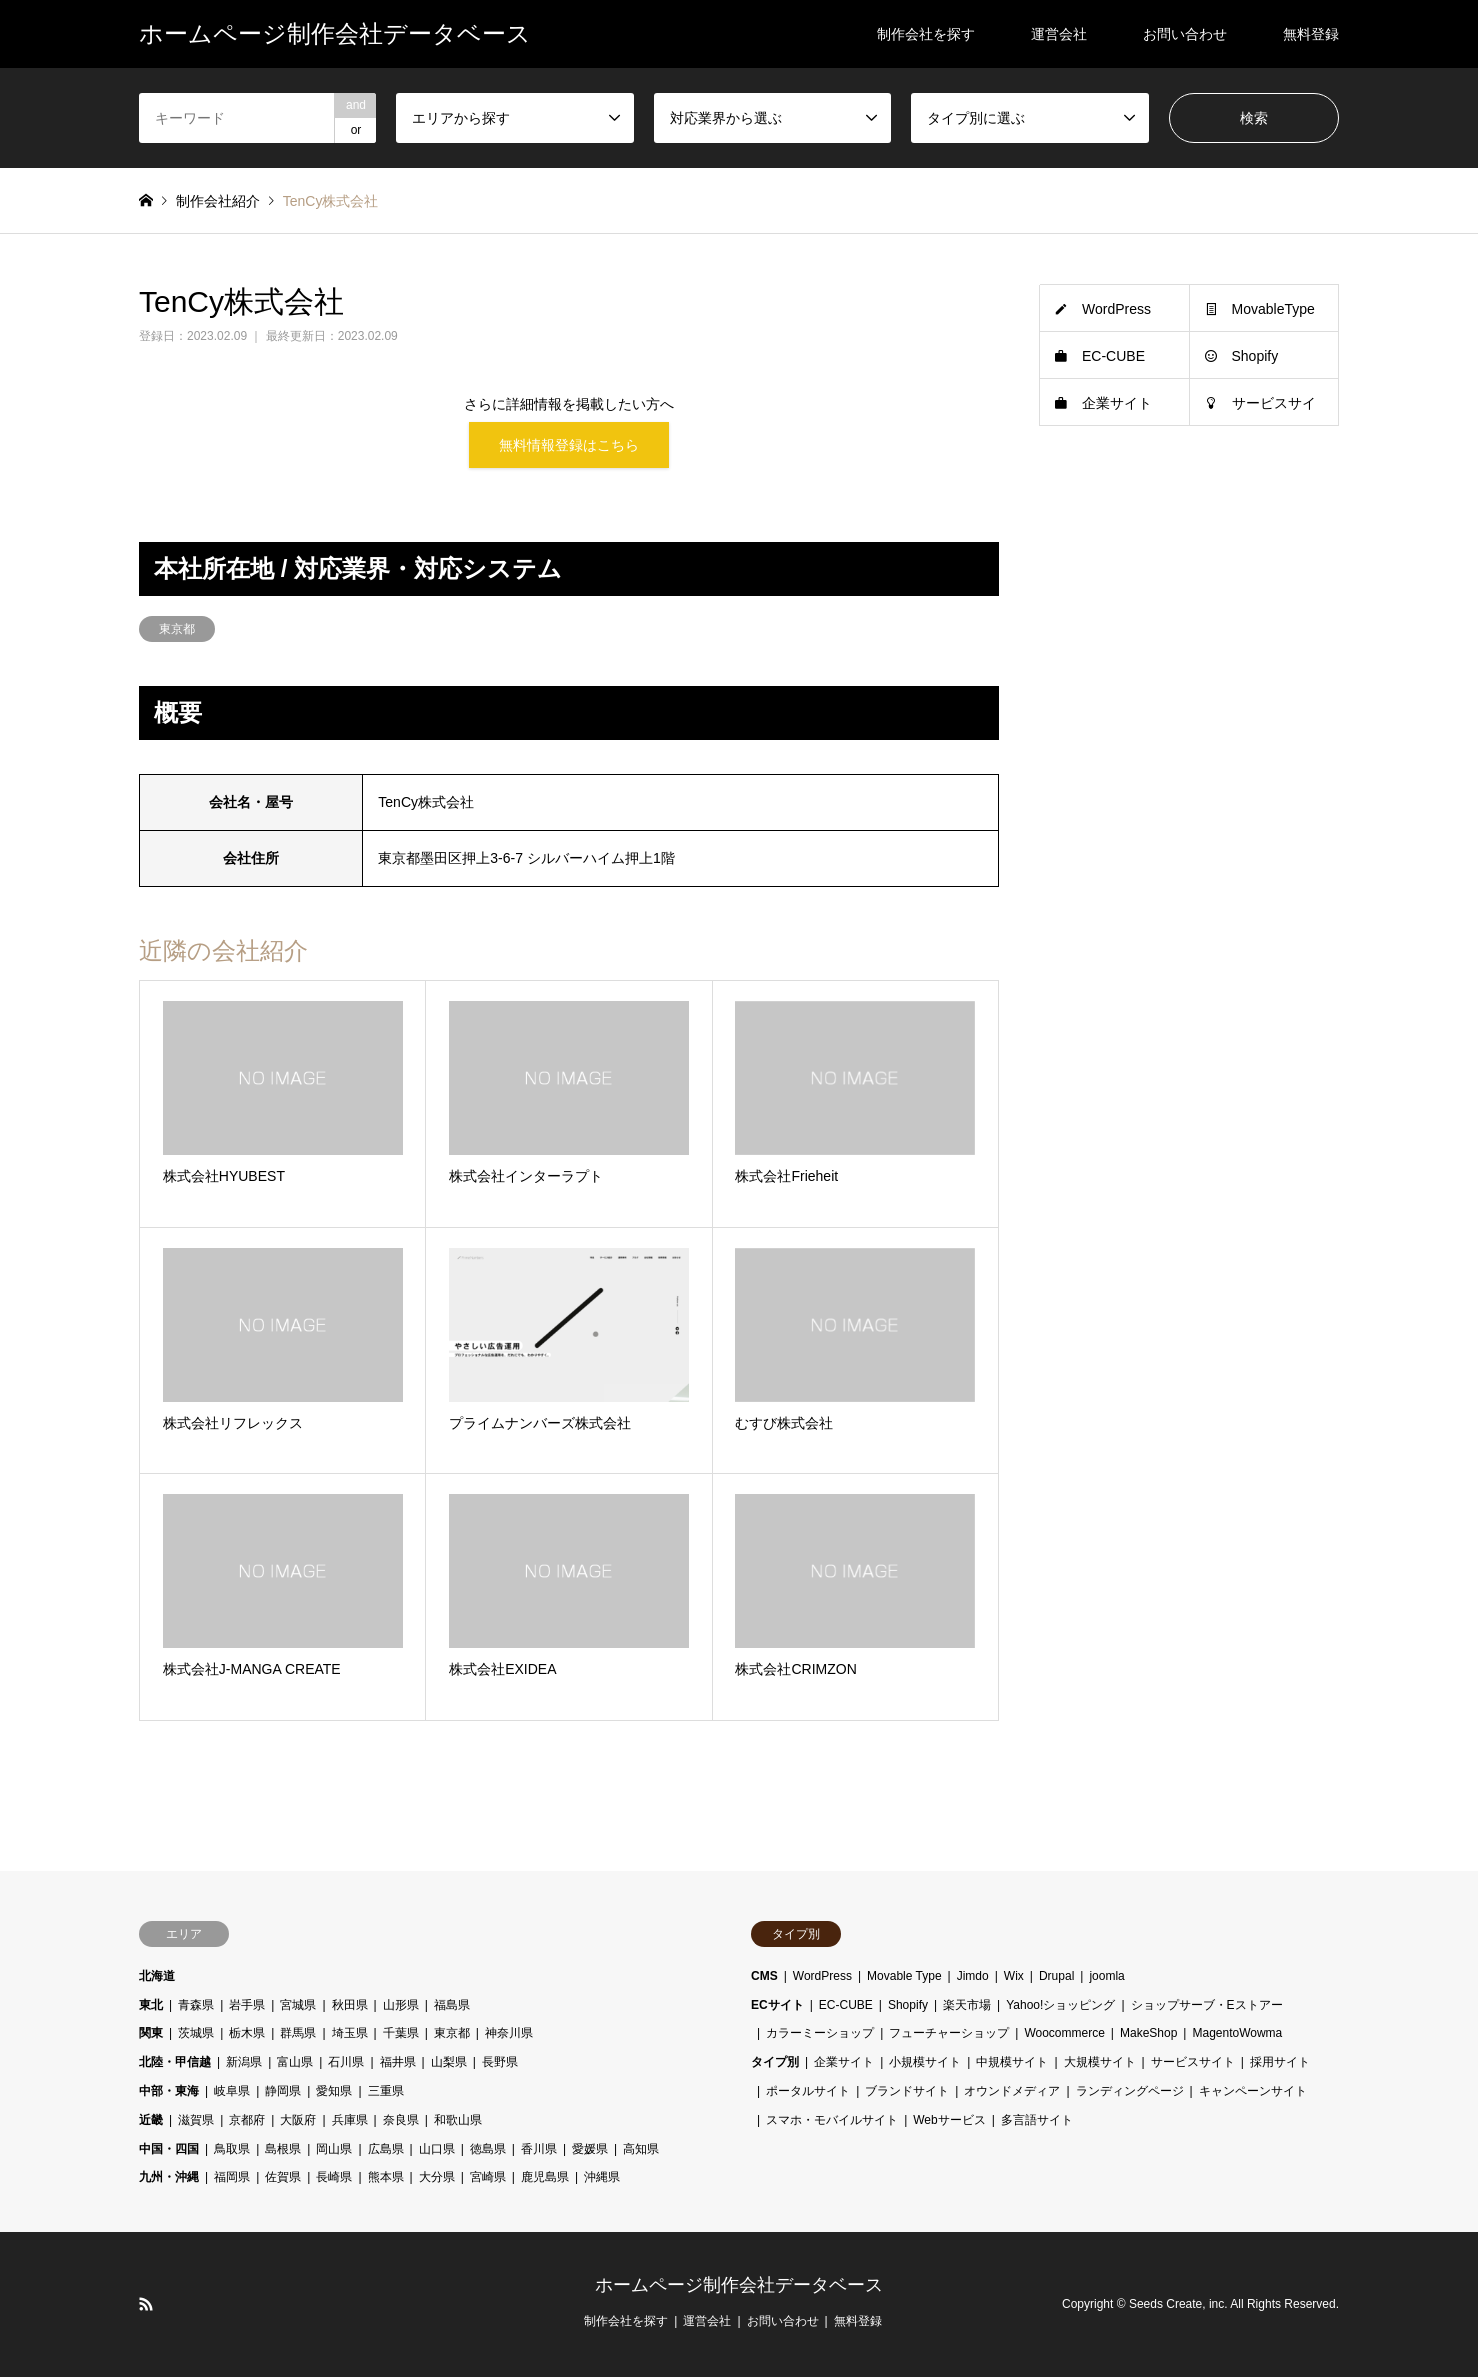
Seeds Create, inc (1176, 2306)
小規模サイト (925, 2065)
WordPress (1116, 309)
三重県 (386, 2094)
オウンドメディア (1012, 2094)
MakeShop (1148, 2036)
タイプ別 (775, 2065)
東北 (151, 2007)
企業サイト (1117, 403)
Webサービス (949, 2122)
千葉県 (401, 2036)
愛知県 (334, 2094)
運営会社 (1059, 34)
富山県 (295, 2065)
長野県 (500, 2065)
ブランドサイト (907, 2094)
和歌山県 (458, 2122)
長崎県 (334, 2180)
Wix (1014, 1978)
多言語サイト (1037, 2122)
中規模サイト (1012, 2065)
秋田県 (350, 2007)
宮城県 (298, 2007)
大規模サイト (1100, 2065)
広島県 (386, 2151)
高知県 (641, 2151)
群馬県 (298, 2036)
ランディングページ (1130, 2094)
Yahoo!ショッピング (1060, 2007)
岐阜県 (232, 2094)
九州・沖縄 (169, 2180)
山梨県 (449, 2065)
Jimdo (973, 1978)
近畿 (151, 2122)
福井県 (398, 2065)
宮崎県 (488, 2180)
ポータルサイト (808, 2094)
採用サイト (1280, 2065)
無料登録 (1311, 34)
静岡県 (283, 2094)
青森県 (196, 2007)
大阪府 (298, 2122)
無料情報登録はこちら (569, 446)
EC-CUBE (1113, 356)
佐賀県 (283, 2180)
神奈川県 (509, 2036)
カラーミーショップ (820, 2036)
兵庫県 (350, 2122)
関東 (151, 2036)
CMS (764, 1978)
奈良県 (401, 2122)
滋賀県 (196, 2122)
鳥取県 (232, 2151)
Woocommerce (1064, 2036)
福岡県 (232, 2180)
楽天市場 (967, 2007)
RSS (146, 2306)
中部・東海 (169, 2094)
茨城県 (196, 2036)
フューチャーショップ (949, 2036)
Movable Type (904, 1978)
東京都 (177, 631)
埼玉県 (350, 2036)
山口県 (437, 2151)
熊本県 (386, 2180)
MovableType (1273, 309)
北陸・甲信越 (175, 2065)
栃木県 (247, 2036)
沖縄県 (602, 2180)
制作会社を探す (926, 34)
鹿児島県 (545, 2180)
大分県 (437, 2180)
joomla (1106, 1978)
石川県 (346, 2065)
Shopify (1255, 356)
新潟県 (244, 2065)
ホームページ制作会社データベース (739, 2288)
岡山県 (334, 2151)
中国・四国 (169, 2151)
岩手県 (247, 2007)
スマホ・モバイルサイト (832, 2122)
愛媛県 (590, 2151)
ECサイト (777, 2007)
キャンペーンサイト (1253, 2094)
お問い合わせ (1185, 34)
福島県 (452, 2007)
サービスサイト (1193, 2065)
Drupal (1056, 1978)
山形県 (401, 2007)
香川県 (539, 2151)
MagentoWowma (1237, 2036)
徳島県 (488, 2151)
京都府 (247, 2122)
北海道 (157, 1978)
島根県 (283, 2151)
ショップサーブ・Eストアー (1207, 2007)
